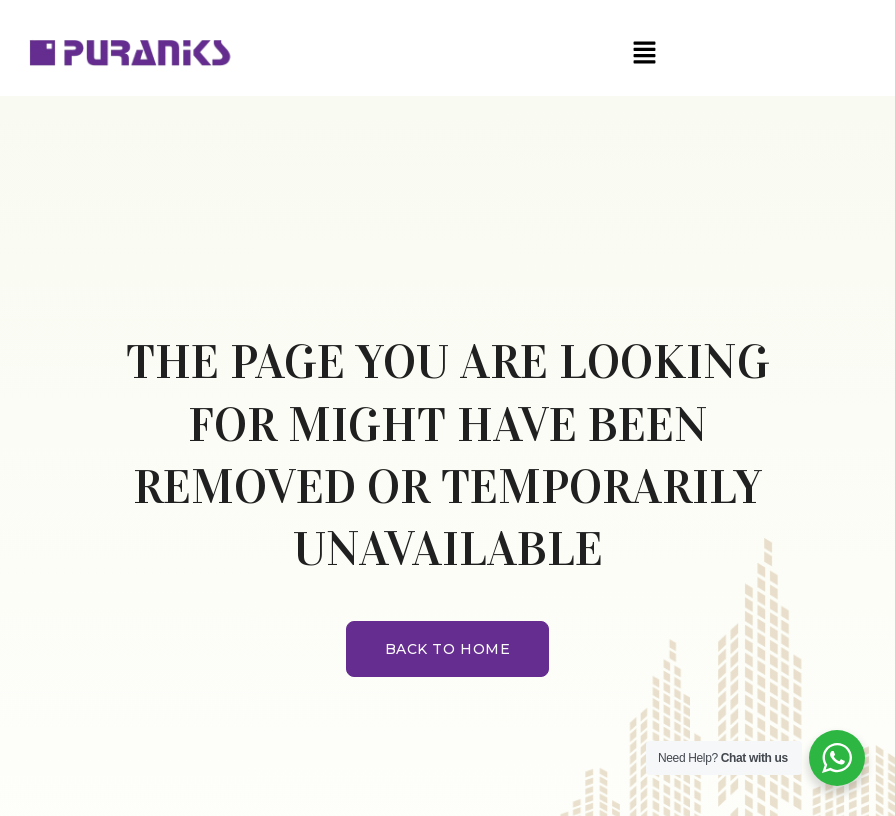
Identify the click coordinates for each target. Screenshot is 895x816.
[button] (644, 53)
